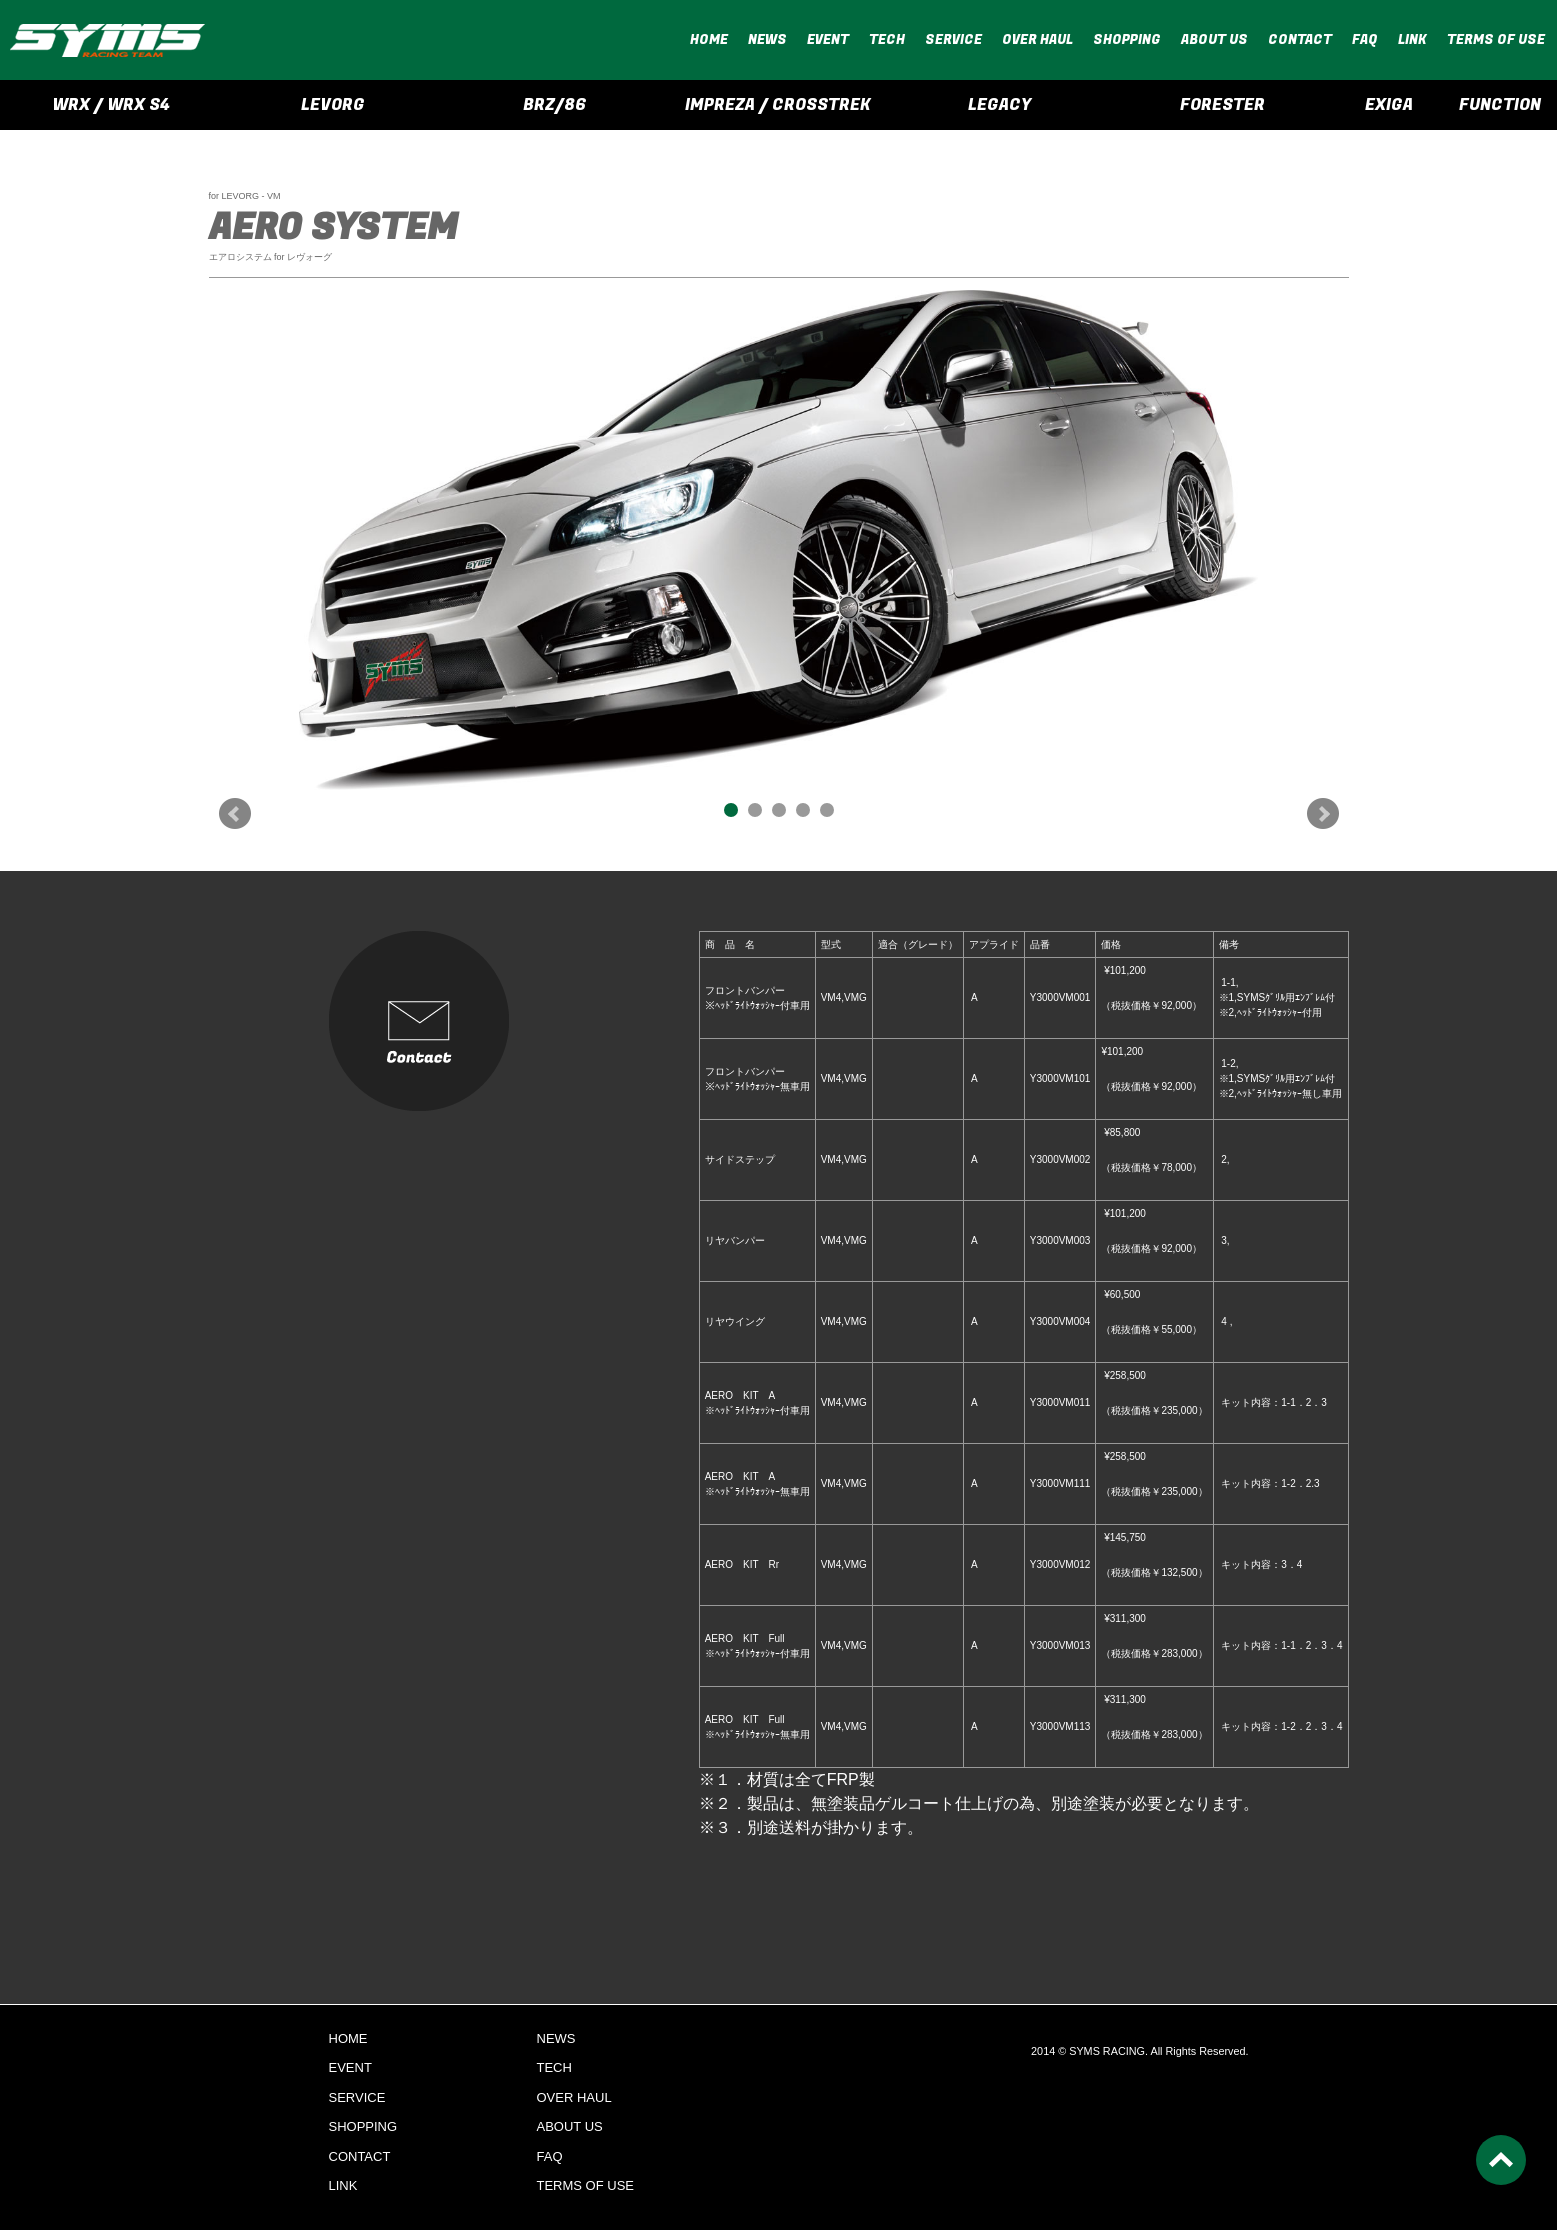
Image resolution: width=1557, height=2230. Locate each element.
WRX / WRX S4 (111, 105)
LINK (1412, 39)
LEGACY (999, 105)
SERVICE (953, 39)
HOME (709, 39)
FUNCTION (1500, 105)
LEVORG (333, 105)
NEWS (767, 39)
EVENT (828, 39)
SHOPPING (1127, 39)
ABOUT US (1214, 39)
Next (1323, 814)
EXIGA (1389, 105)
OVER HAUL (1037, 39)
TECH (887, 39)
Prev (235, 814)
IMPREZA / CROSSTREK (778, 105)
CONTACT (1300, 39)
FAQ (1365, 39)
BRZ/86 (555, 105)
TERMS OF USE (1496, 39)
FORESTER (1222, 105)
